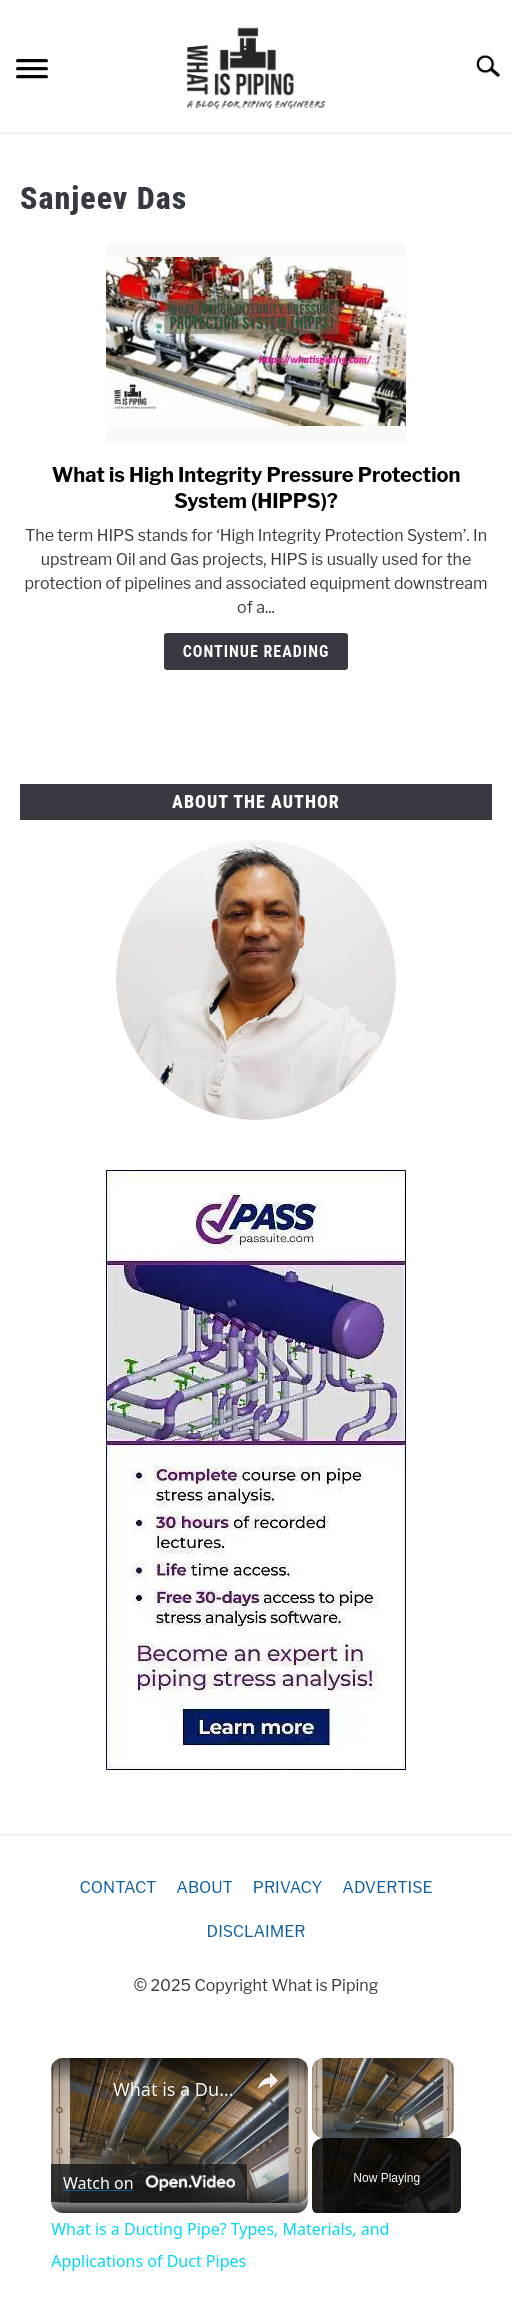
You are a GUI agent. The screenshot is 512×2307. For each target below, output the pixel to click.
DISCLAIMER (256, 1931)
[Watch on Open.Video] (149, 2183)
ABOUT (204, 1887)
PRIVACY (288, 1887)
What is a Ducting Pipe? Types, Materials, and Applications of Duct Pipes (176, 2089)
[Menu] (32, 71)
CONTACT (118, 1887)
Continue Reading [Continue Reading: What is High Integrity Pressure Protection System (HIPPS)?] (256, 651)
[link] (83, 2090)
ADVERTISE (387, 1887)
